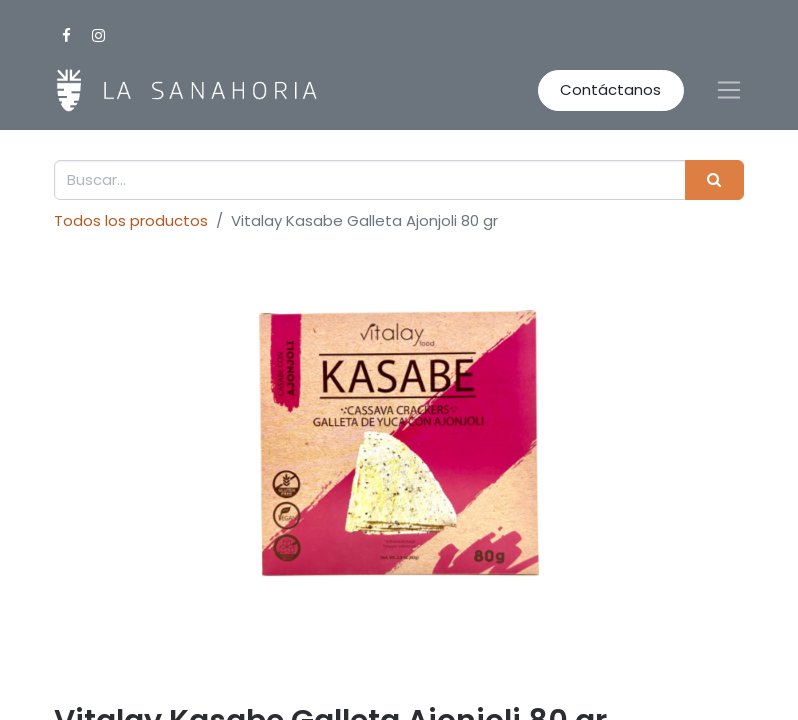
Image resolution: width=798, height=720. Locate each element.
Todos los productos (131, 220)
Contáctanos (610, 89)
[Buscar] (714, 180)
